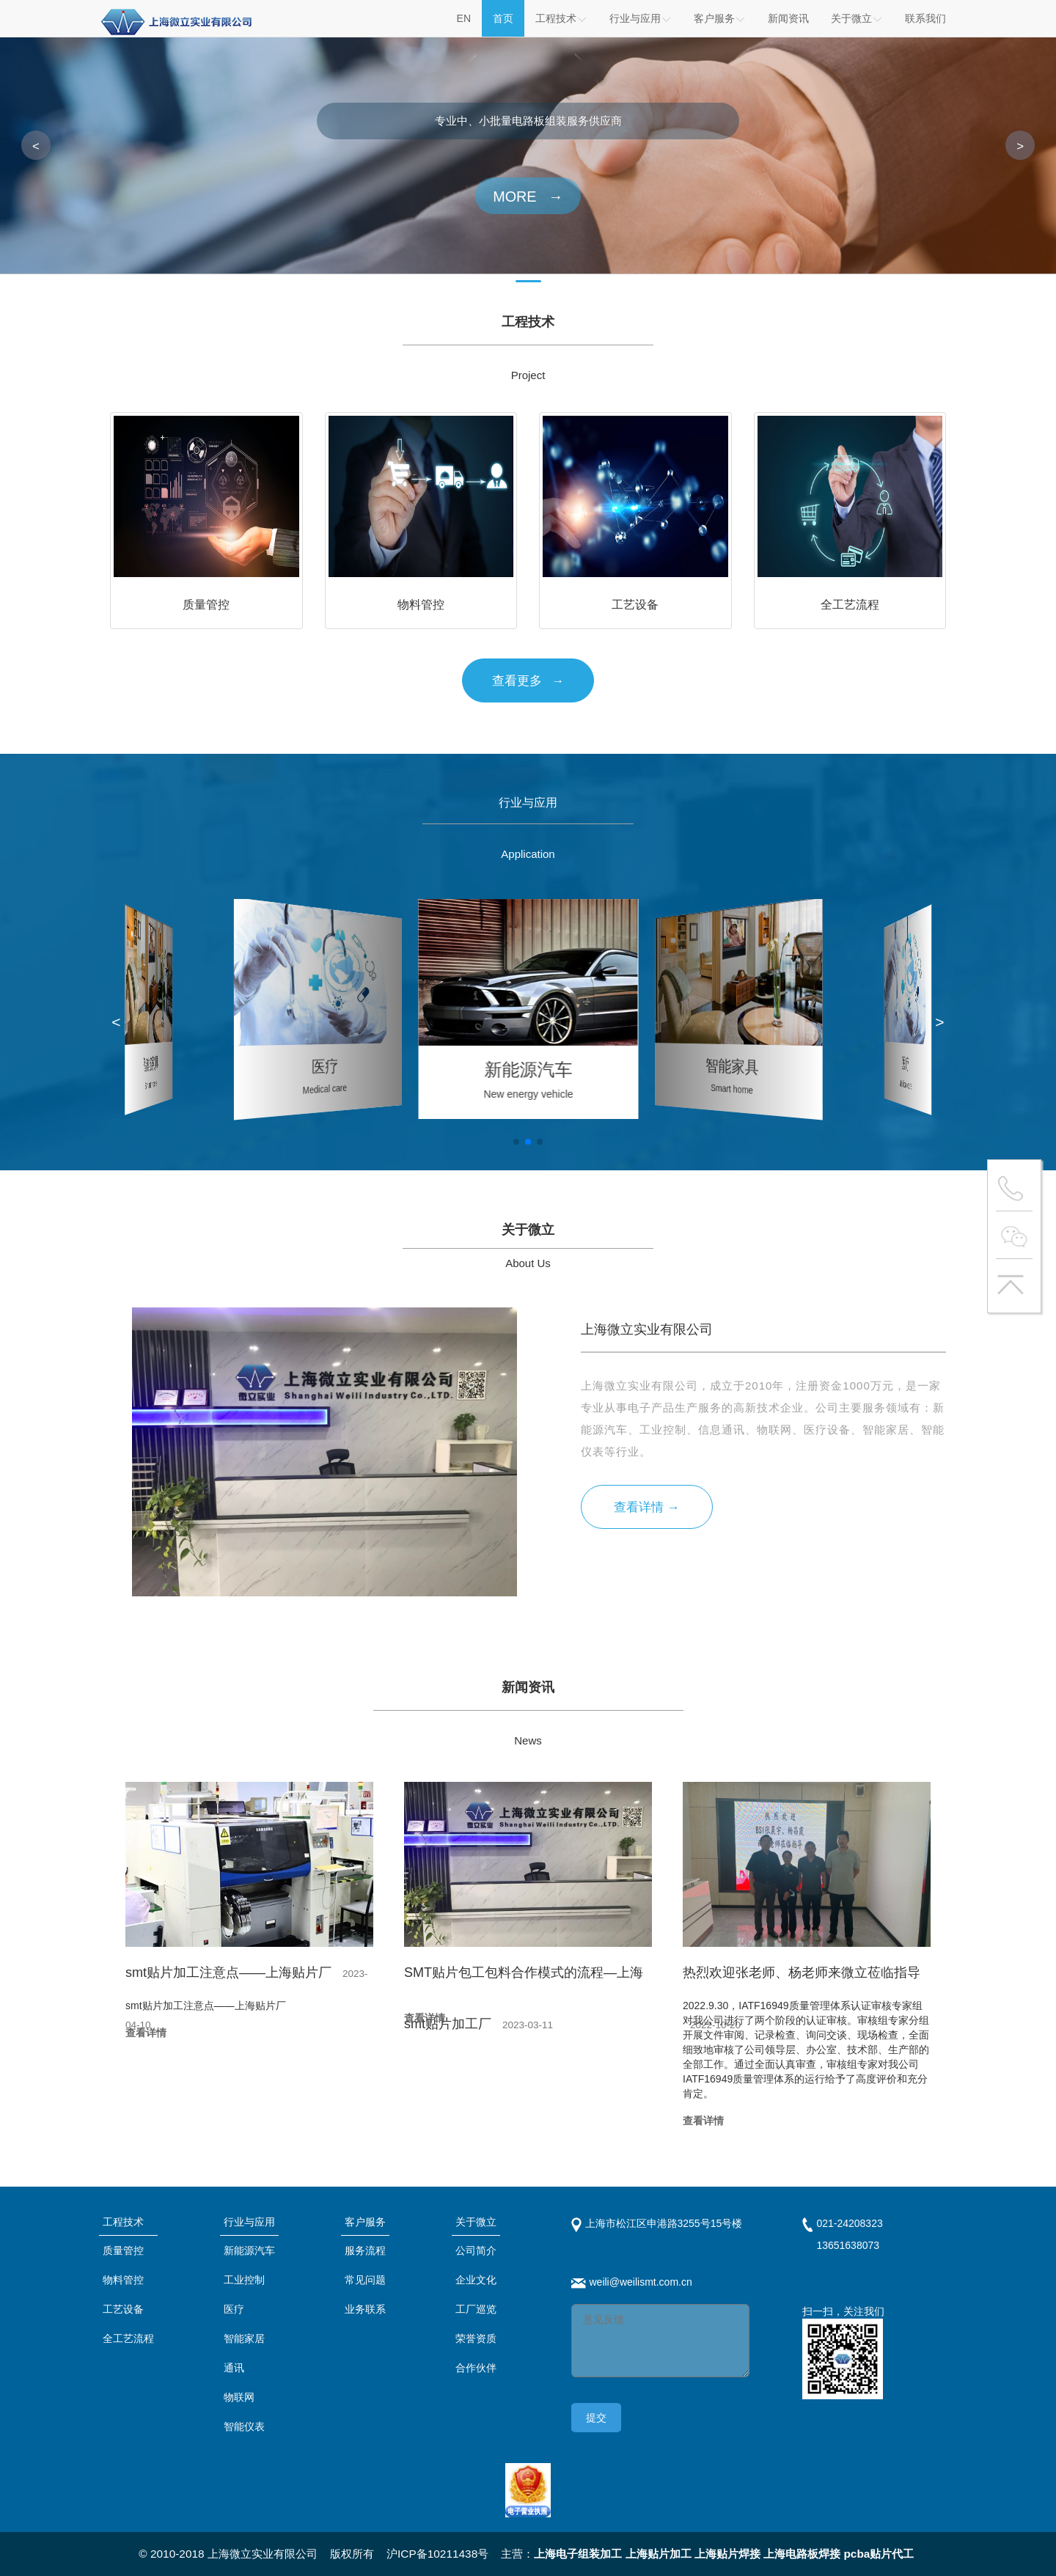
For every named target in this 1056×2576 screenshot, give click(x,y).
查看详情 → (646, 1507)
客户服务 (365, 2222)
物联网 (239, 2397)
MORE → (528, 196)
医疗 (234, 2309)
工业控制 (244, 2280)
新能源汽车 (249, 2250)
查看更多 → (528, 681)
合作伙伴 (475, 2368)
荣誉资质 (475, 2338)
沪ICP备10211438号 (437, 2553)
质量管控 (123, 2250)
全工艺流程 (128, 2338)
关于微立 (475, 2222)
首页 (503, 18)
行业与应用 (249, 2222)
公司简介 (475, 2250)
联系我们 (925, 18)
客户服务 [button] (720, 18)
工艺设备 (123, 2309)
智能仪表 (244, 2426)
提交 (596, 2417)
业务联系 (365, 2309)
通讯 (234, 2368)
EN (464, 18)
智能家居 (244, 2338)
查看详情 (145, 2033)
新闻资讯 (788, 18)
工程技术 (561, 18)
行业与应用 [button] (640, 18)
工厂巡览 (475, 2309)
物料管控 (123, 2280)
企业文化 (475, 2280)
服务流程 (365, 2250)
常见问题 (365, 2280)
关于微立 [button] (857, 18)
